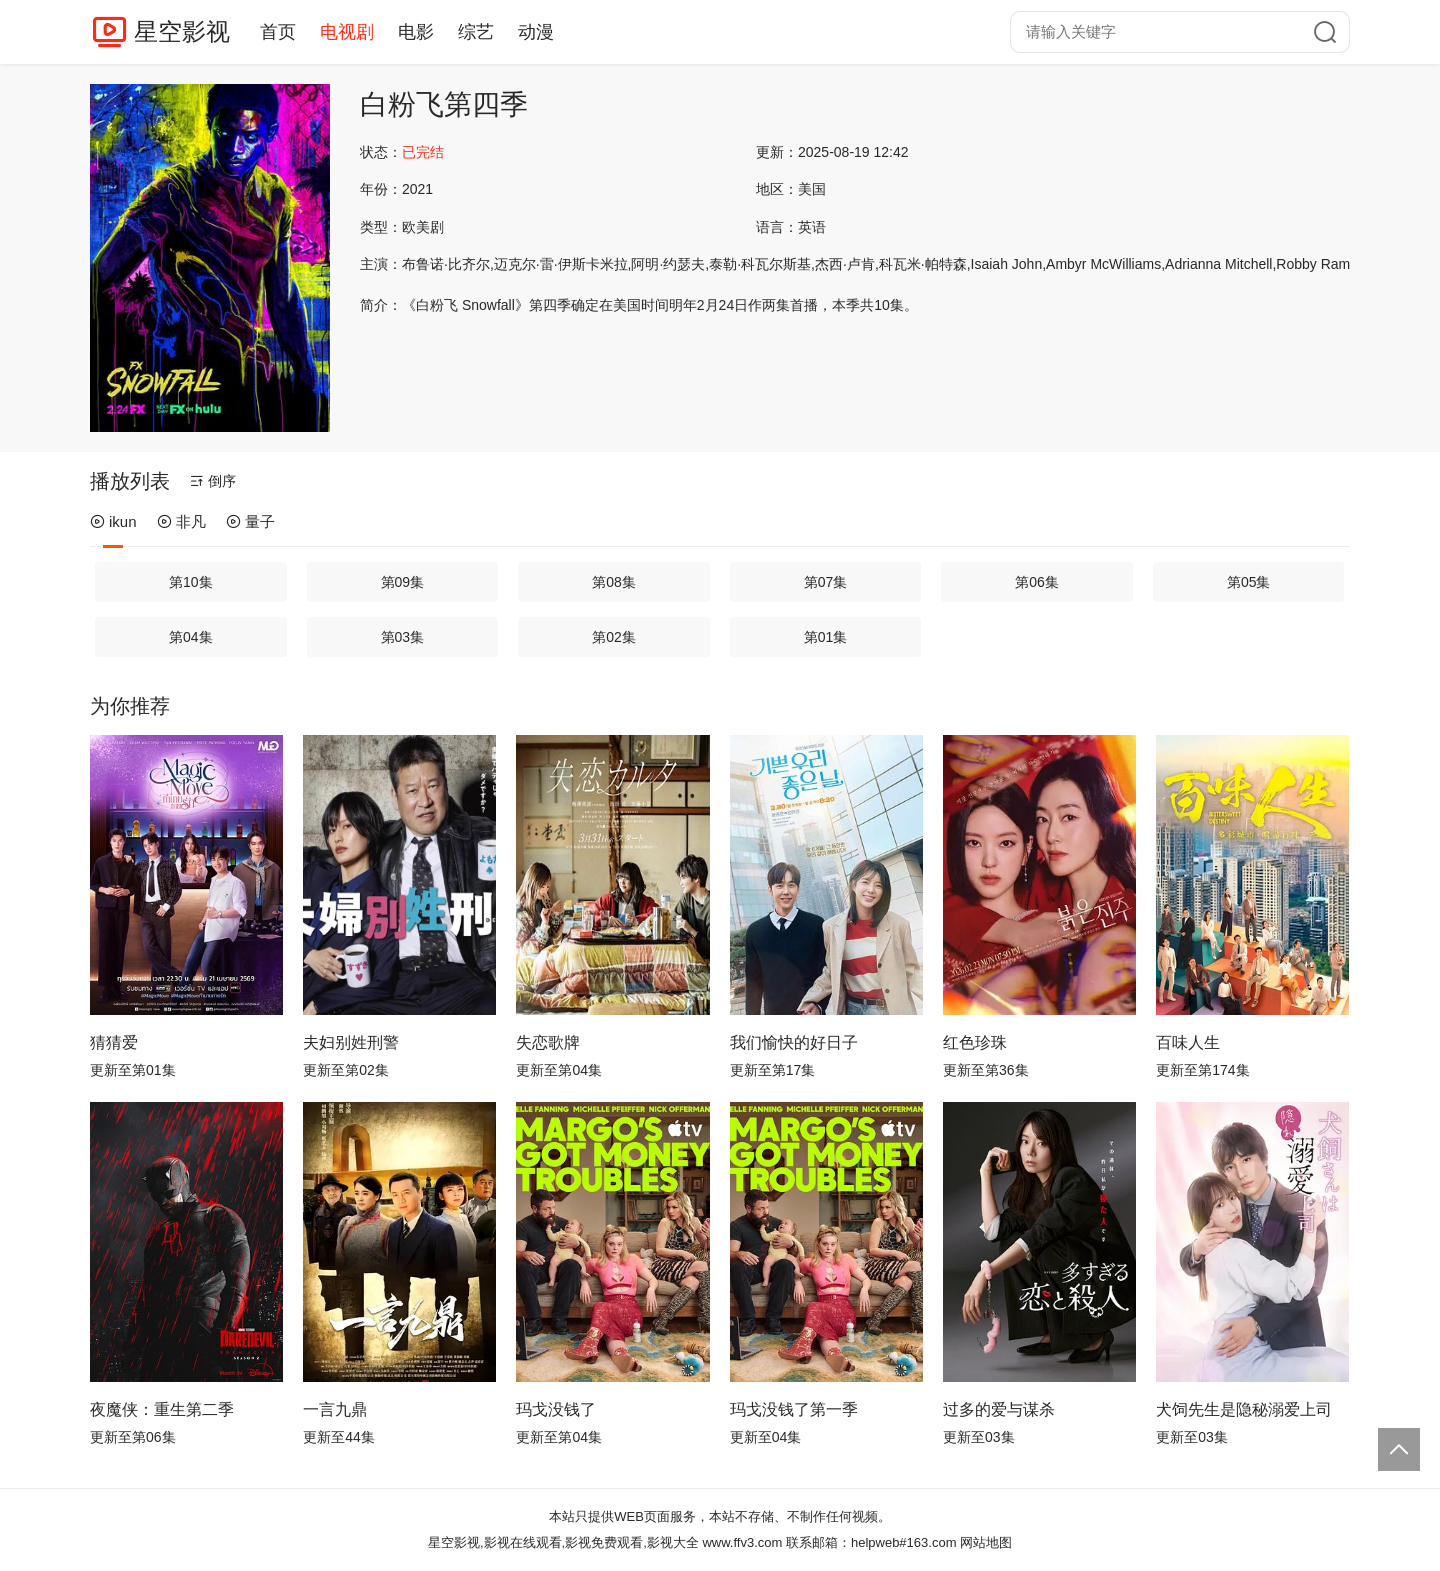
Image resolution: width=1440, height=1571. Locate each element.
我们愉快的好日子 (794, 1042)
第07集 (826, 582)
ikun (113, 521)
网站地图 (986, 1542)
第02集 (614, 637)
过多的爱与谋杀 (999, 1409)
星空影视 (182, 31)
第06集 (1037, 582)
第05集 (1249, 582)
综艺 (476, 32)
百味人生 (1188, 1042)
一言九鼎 (335, 1409)
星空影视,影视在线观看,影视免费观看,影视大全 (563, 1542)
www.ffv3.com (742, 1542)
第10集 (191, 582)
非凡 (181, 521)
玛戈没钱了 (556, 1409)
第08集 (614, 582)
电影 (416, 32)
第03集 (403, 637)
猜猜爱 (114, 1042)
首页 (278, 32)
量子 (250, 521)
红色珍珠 (975, 1042)
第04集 (191, 637)
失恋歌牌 (548, 1042)
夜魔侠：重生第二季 (162, 1409)
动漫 (536, 32)
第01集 (826, 637)
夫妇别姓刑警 (351, 1042)
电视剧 (347, 32)
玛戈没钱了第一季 (794, 1409)
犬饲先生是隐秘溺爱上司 (1244, 1409)
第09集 (403, 582)
